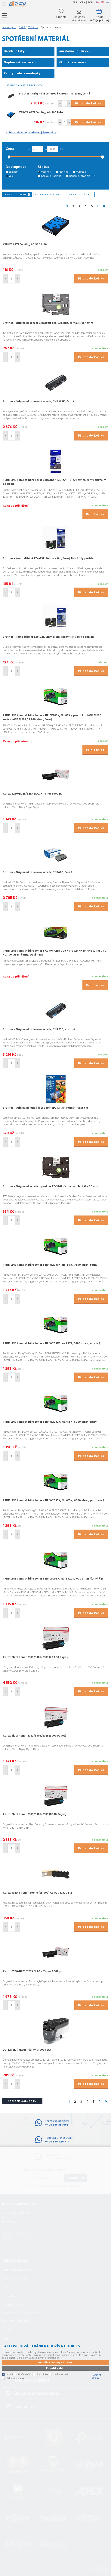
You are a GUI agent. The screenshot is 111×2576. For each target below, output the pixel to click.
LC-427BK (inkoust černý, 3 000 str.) (27, 2050)
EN (102, 2)
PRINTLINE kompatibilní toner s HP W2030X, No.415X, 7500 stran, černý (50, 1265)
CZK (82, 2)
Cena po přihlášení (15, 506)
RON (90, 2)
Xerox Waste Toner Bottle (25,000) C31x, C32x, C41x (37, 1893)
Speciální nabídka (51, 176)
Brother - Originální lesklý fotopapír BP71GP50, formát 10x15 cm (45, 1108)
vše (11, 176)
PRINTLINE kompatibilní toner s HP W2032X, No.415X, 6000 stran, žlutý (50, 1422)
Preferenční (24, 2374)
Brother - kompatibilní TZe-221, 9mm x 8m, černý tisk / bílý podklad (48, 637)
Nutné (9, 2374)
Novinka (63, 171)
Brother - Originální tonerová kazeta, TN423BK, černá (54, 93)
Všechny (46, 171)
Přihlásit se (95, 514)
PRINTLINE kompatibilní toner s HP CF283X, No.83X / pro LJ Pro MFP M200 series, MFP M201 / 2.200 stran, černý (52, 717)
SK (107, 2)
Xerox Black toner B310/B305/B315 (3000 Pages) (34, 1736)
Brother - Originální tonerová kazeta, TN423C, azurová (39, 1029)
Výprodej (81, 171)
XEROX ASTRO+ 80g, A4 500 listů (41, 112)
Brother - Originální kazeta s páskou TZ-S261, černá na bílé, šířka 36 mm (50, 1186)
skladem (13, 171)
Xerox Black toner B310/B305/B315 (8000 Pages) (34, 1814)
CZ (97, 2)
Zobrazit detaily (96, 2376)
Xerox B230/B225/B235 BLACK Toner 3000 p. (32, 794)
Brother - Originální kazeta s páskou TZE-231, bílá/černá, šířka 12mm (48, 323)
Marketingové (60, 2374)
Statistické (42, 2374)
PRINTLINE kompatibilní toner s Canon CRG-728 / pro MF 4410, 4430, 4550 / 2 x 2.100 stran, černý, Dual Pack (54, 953)
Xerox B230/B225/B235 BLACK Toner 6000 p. (32, 1971)
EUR (75, 2)
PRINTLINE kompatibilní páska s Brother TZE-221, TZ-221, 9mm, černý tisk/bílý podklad (54, 482)
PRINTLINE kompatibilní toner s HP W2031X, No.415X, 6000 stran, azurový (51, 1343)
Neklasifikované (15, 2378)
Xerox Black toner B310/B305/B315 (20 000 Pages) (36, 1657)
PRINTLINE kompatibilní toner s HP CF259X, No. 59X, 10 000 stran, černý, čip (53, 1579)
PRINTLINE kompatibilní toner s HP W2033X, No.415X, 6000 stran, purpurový (53, 1500)
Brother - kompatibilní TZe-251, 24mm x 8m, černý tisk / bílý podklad (49, 558)
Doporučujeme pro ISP (81, 176)
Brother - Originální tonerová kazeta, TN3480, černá (37, 872)
